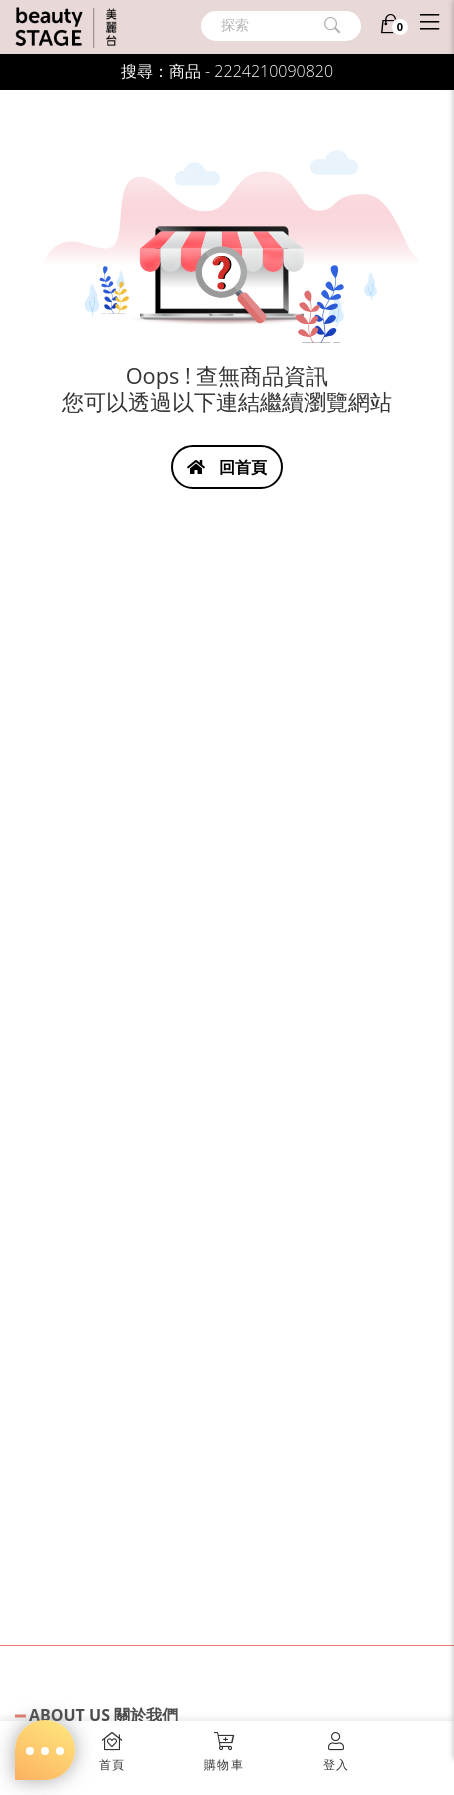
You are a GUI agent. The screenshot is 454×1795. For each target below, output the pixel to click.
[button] (224, 1745)
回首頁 (227, 467)
